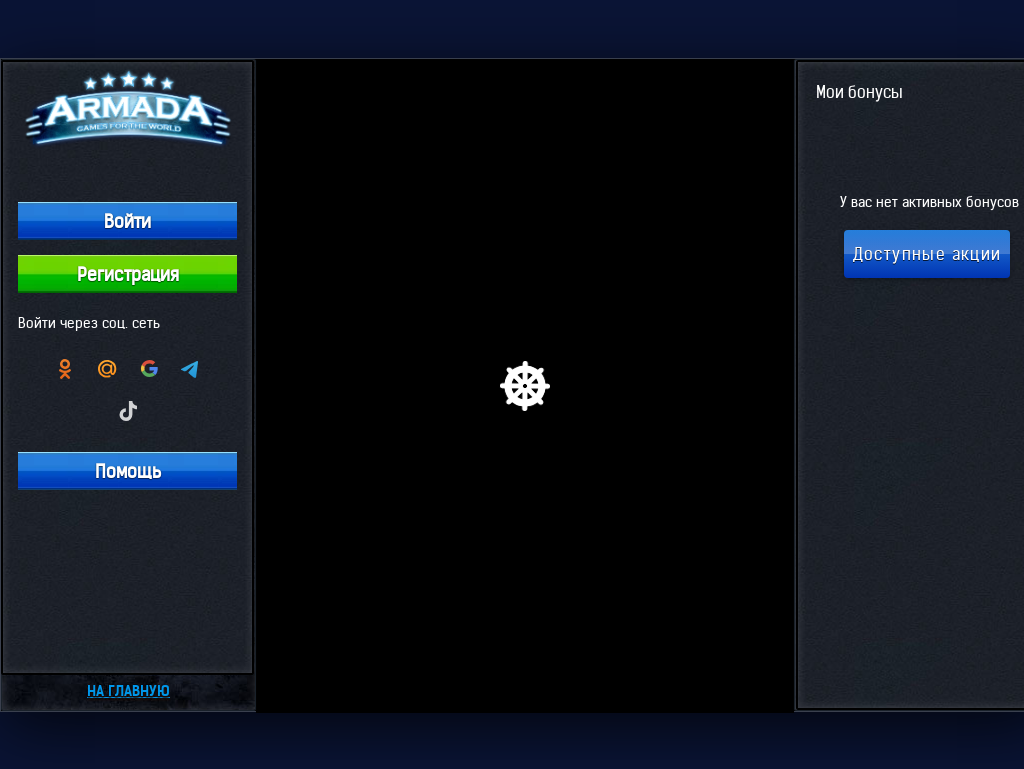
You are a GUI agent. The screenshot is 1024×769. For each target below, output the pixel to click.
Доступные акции (927, 254)
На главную (128, 691)
